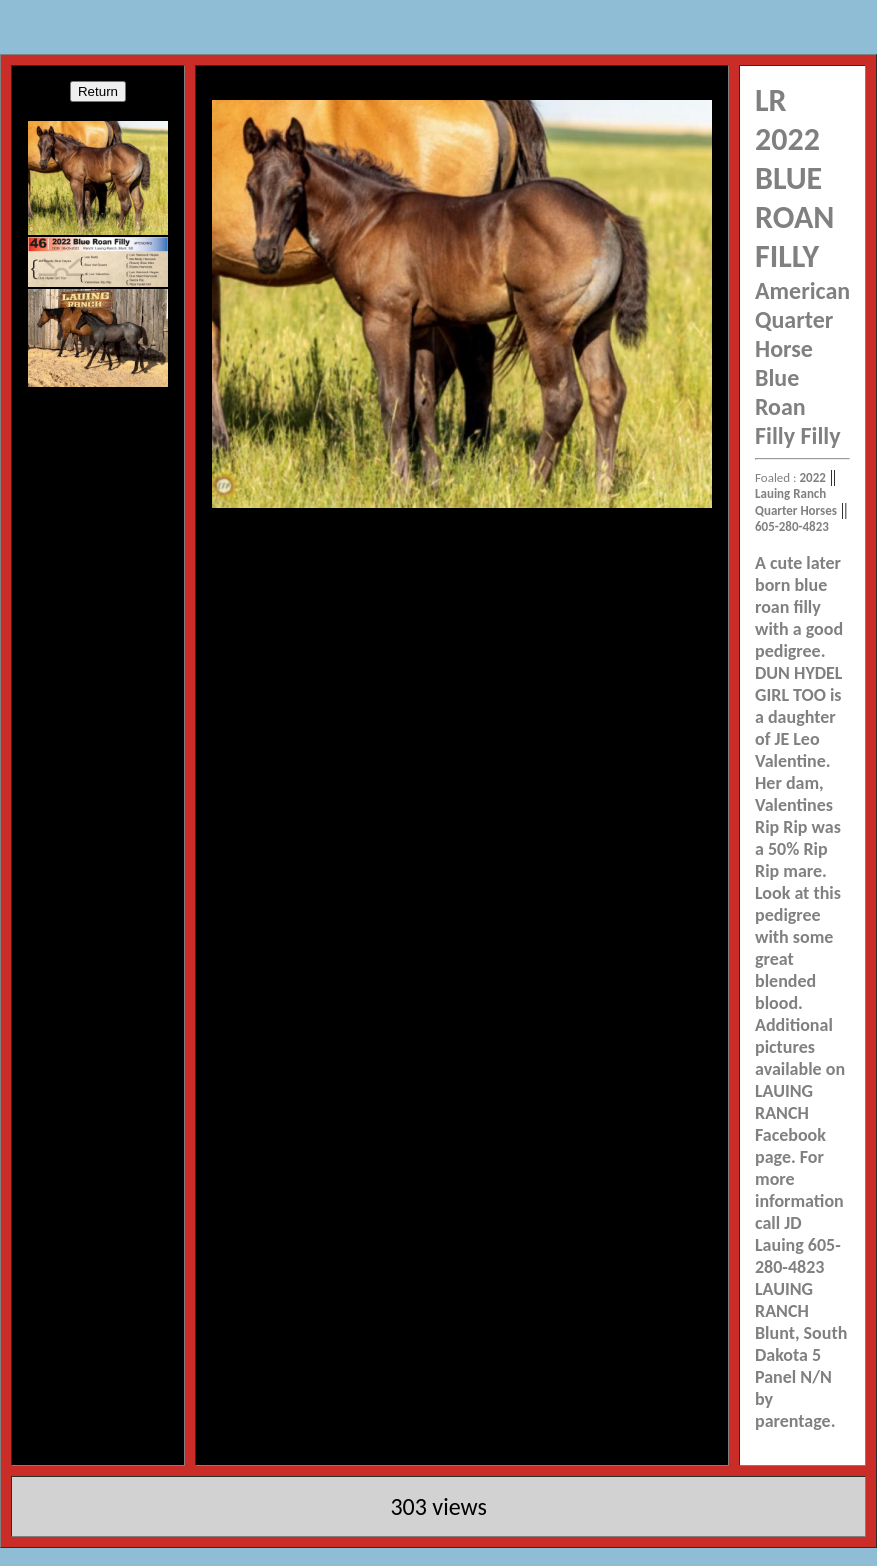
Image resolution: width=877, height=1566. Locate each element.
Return (98, 91)
